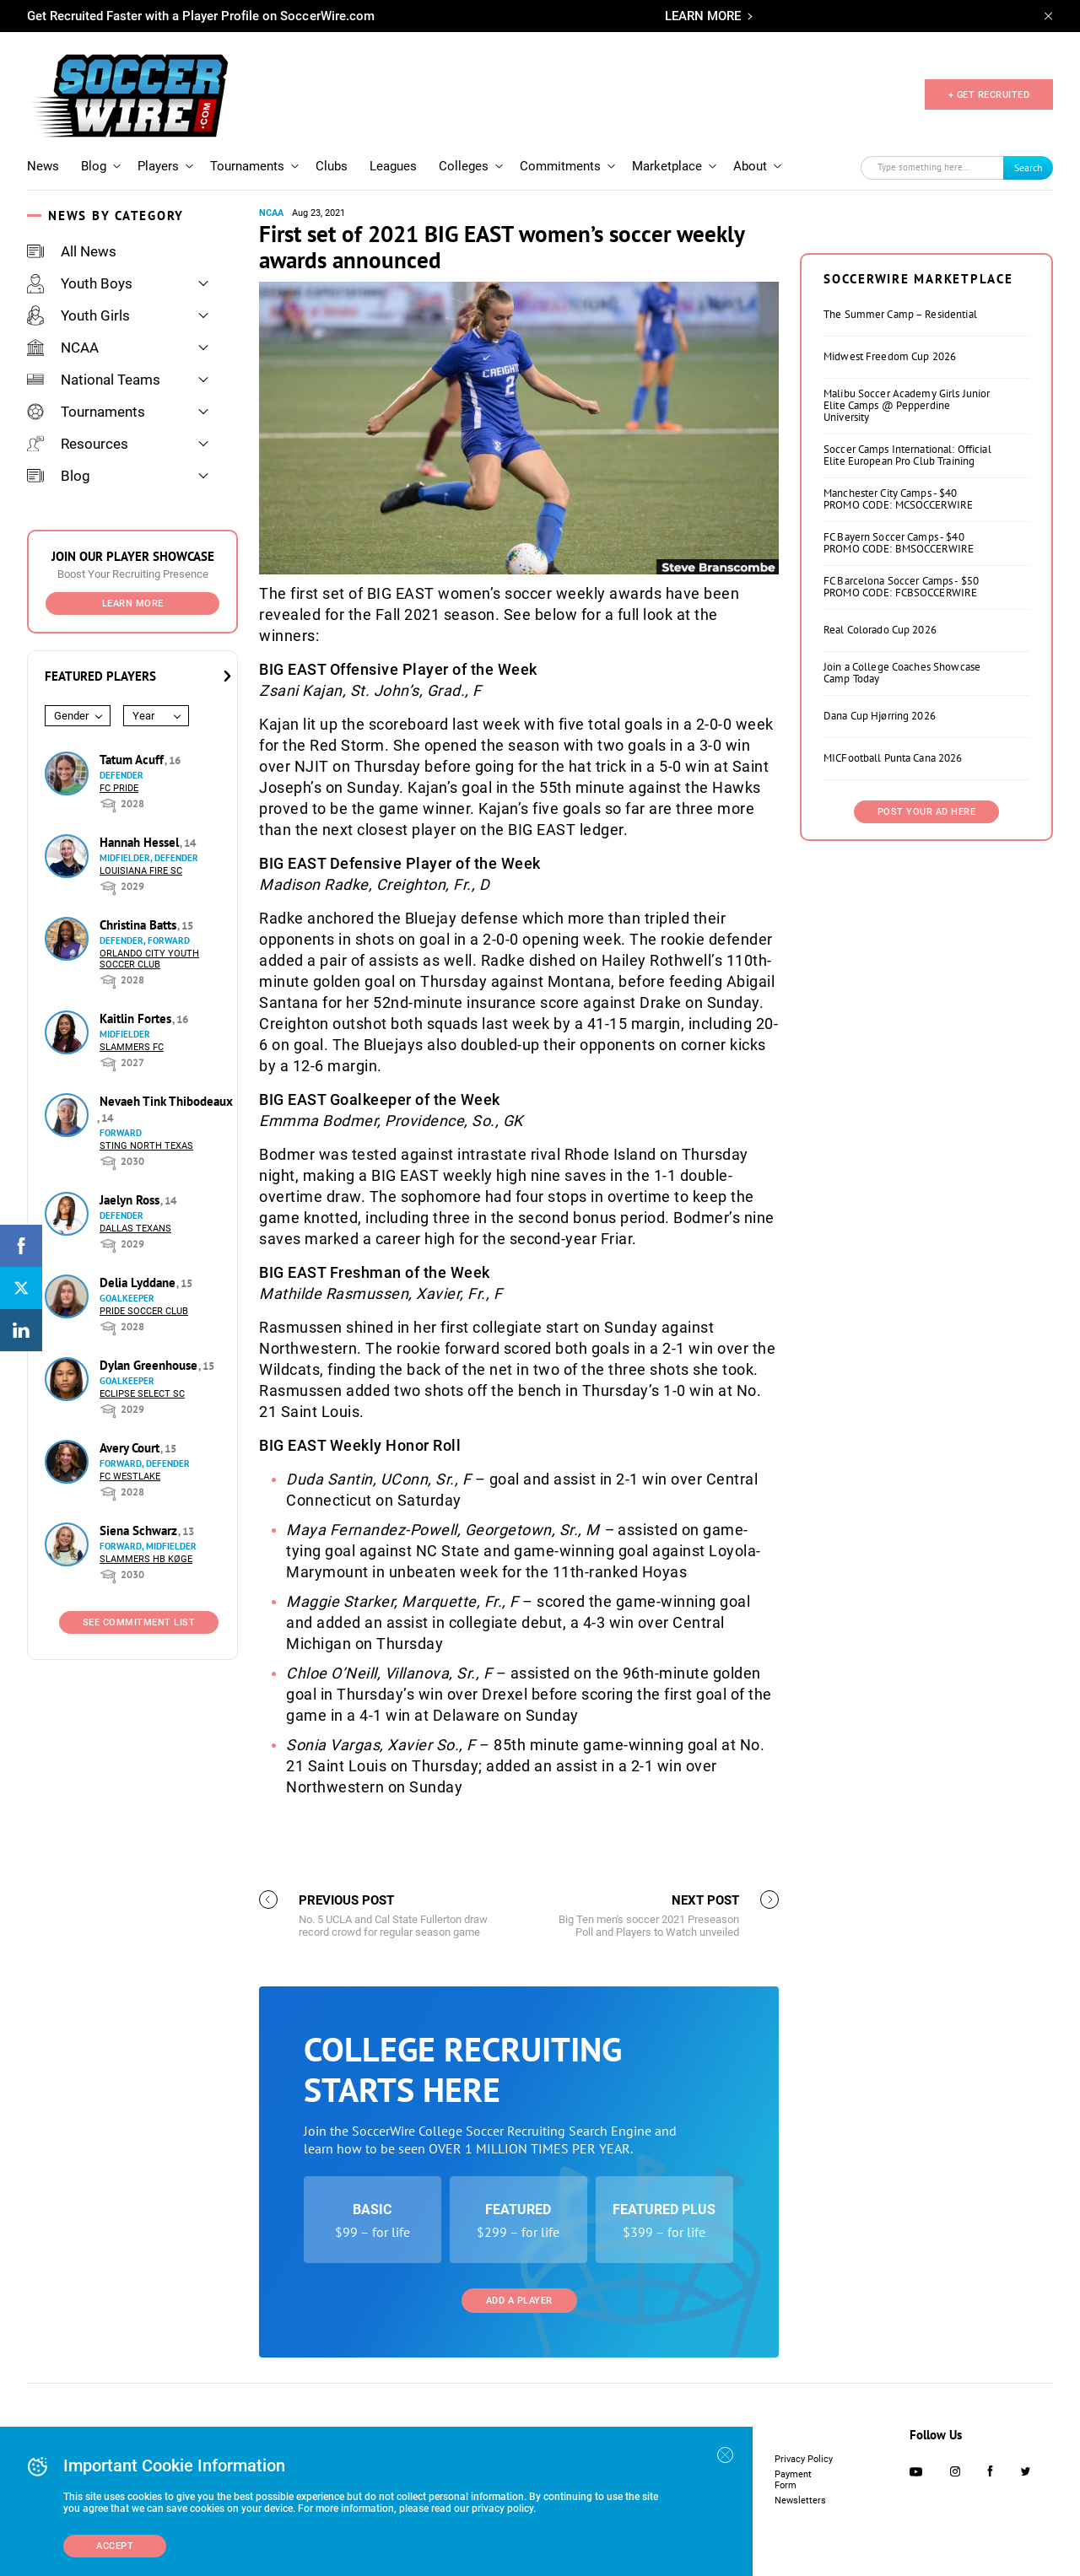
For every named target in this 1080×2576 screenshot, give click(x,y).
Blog (93, 166)
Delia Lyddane (139, 1283)
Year (143, 715)
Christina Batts (140, 925)
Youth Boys (79, 283)
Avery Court (131, 1448)
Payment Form (793, 2480)
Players (158, 166)
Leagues (393, 166)
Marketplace (667, 166)
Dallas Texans (135, 1228)
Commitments (560, 166)
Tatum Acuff (133, 760)
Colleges (464, 166)
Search (1028, 167)
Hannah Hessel (141, 842)
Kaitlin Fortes (137, 1018)
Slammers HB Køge (146, 1559)
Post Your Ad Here (927, 811)
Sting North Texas (146, 1145)
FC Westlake (130, 1476)
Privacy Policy (804, 2459)
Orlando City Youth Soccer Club (149, 959)
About (750, 166)
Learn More (133, 603)
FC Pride (119, 788)
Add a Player (519, 2300)
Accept (114, 2546)
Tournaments (247, 166)
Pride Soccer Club (144, 1311)
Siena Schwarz (140, 1530)
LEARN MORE (703, 16)
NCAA (63, 347)
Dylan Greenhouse (150, 1365)
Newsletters (800, 2500)
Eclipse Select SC (142, 1393)
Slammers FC (132, 1047)
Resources (77, 443)
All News (71, 251)
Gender (71, 715)
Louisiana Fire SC (141, 870)
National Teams (93, 379)
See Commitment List (139, 1622)
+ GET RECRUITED (989, 94)
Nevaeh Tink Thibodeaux (166, 1101)
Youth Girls (78, 315)
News (43, 166)
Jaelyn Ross (131, 1200)
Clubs (332, 166)
